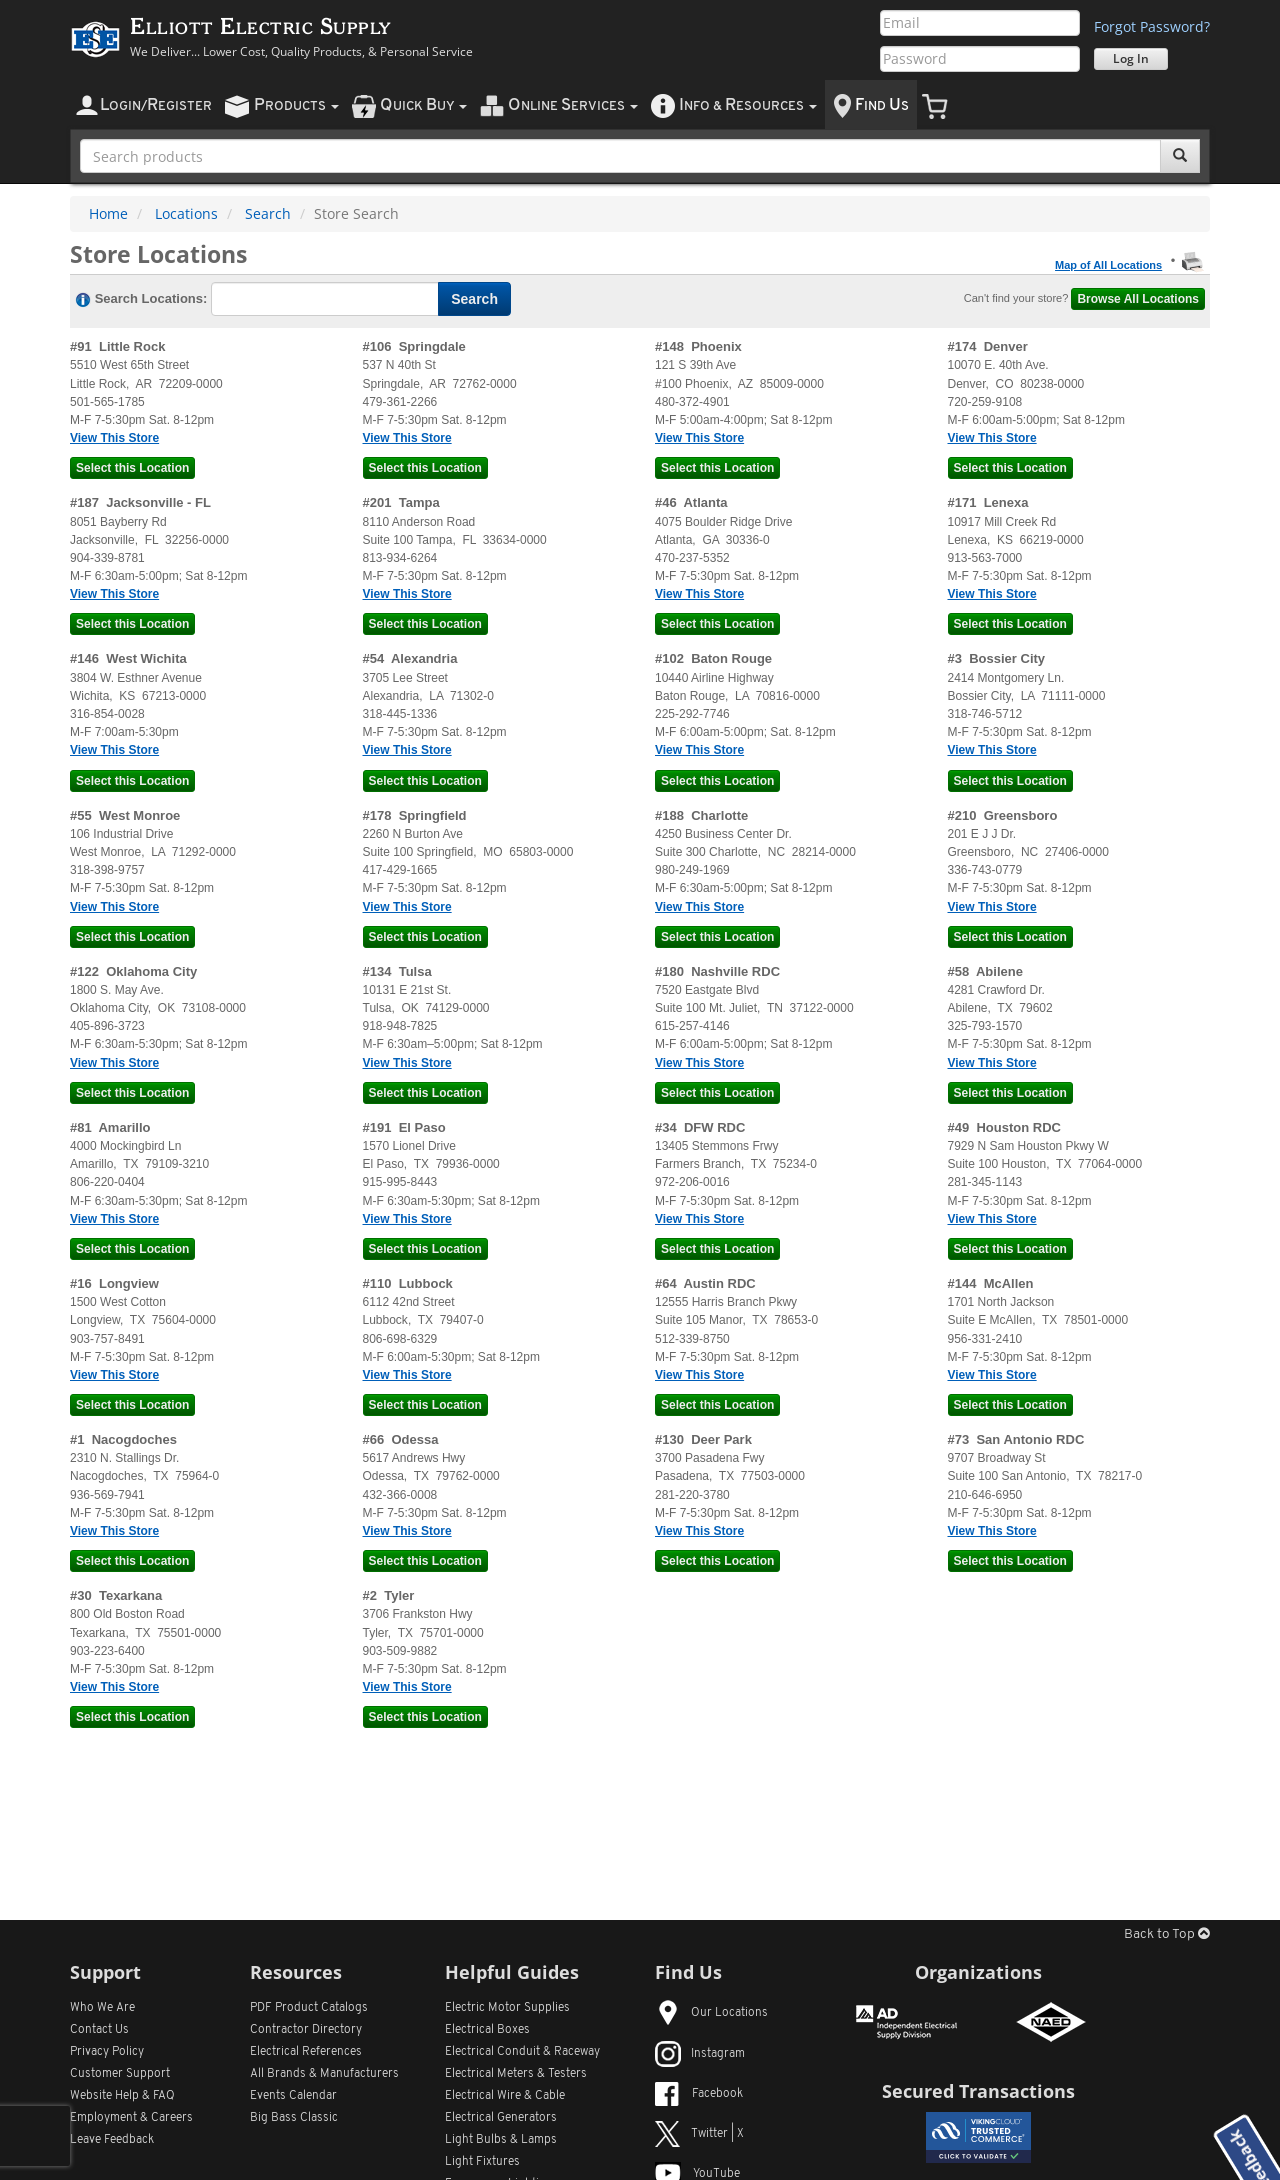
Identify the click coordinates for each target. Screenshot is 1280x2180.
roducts (296, 105)
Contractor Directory (306, 2030)
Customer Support (120, 2074)
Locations (186, 213)
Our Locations (711, 2013)
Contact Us (99, 2030)
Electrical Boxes (487, 2030)
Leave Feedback (112, 2140)
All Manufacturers (324, 2074)
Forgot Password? (1152, 26)
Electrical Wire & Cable (505, 2096)
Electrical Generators (501, 2118)
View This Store (114, 438)
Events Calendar (293, 2096)
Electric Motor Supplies (507, 2008)
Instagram (700, 2054)
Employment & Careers (131, 2118)
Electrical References (306, 2052)
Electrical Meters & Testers (516, 2074)
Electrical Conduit (522, 2052)
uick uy (423, 105)
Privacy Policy (107, 2052)
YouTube (697, 2174)
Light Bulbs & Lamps (501, 2140)
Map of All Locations (1108, 265)
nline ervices (573, 105)
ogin (156, 105)
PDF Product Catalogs (309, 2008)
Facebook (699, 2094)
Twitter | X (699, 2134)
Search (268, 213)
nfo (748, 105)
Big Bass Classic (294, 2118)
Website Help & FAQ (122, 2096)
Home (108, 213)
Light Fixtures (482, 2162)
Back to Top (1167, 1934)
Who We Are (102, 2008)
